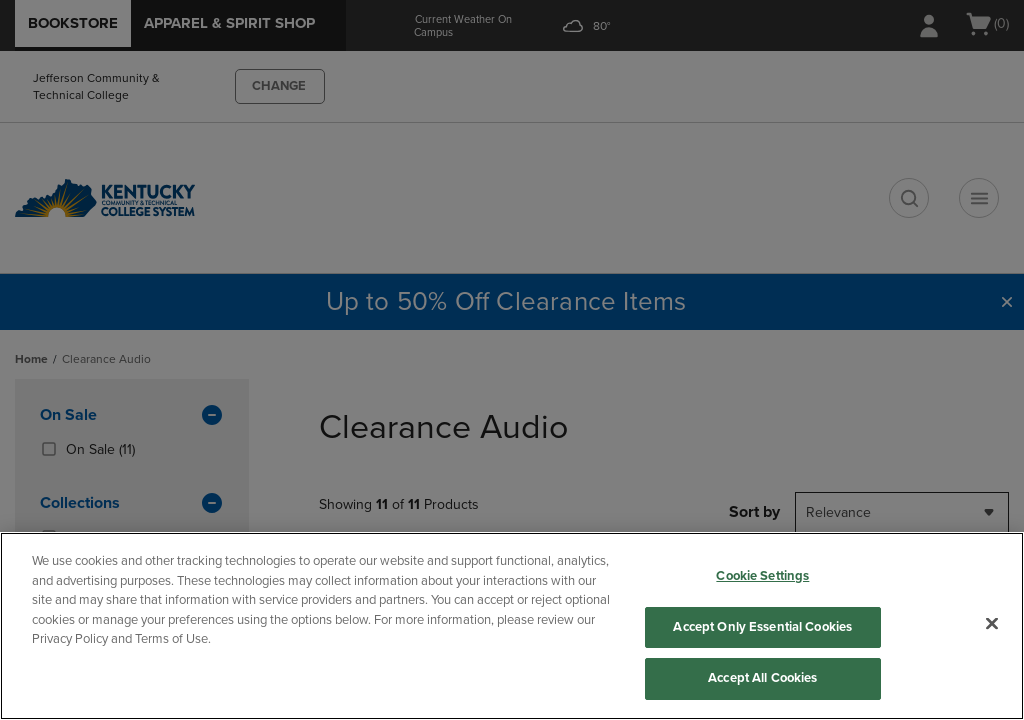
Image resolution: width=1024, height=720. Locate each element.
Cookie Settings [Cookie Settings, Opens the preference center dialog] (762, 576)
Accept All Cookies (762, 678)
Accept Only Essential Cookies (762, 627)
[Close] (992, 624)
